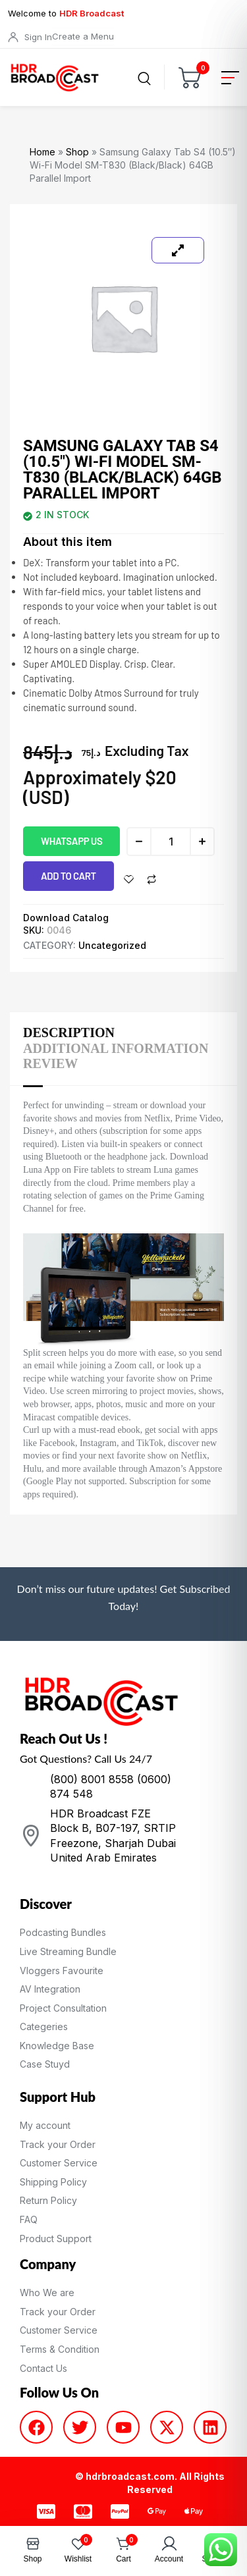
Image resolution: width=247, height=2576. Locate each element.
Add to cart (68, 876)
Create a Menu (83, 36)
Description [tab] (69, 1032)
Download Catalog (66, 917)
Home (42, 151)
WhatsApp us (71, 841)
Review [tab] (50, 1063)
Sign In (38, 37)
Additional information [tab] (115, 1048)
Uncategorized (112, 945)
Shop (77, 151)
